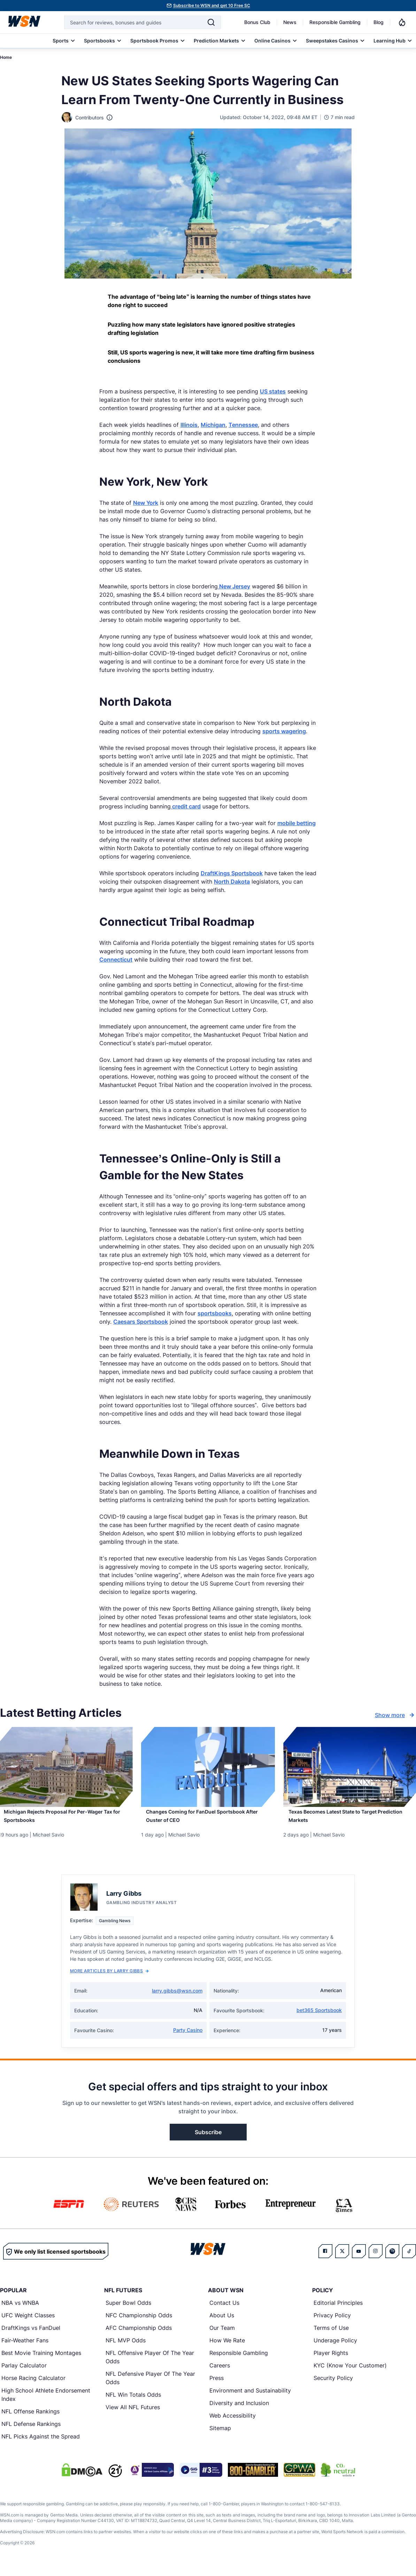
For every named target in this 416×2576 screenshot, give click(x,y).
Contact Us (224, 2310)
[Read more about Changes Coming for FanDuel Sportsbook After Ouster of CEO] (208, 1821)
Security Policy (333, 2385)
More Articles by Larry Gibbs (109, 1978)
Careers (219, 2373)
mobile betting (296, 823)
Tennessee (243, 424)
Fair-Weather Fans (24, 2347)
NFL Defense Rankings (31, 2431)
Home (6, 57)
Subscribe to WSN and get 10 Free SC (211, 5)
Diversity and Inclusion (239, 2410)
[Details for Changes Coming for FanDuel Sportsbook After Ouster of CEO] (208, 1767)
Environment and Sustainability (250, 2398)
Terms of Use (331, 2335)
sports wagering (284, 731)
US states (273, 391)
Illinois (189, 424)
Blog (378, 22)
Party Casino (187, 2038)
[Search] (211, 22)
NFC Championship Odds (139, 2322)
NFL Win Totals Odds (133, 2402)
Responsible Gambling (335, 22)
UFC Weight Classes (28, 2322)
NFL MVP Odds (126, 2347)
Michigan (213, 424)
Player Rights (331, 2360)
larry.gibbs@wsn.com (177, 1998)
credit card (186, 806)
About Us (221, 2322)
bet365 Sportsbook (319, 2018)
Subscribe (208, 2139)
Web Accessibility (232, 2423)
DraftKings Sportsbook (232, 873)
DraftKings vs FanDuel (30, 2335)
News (289, 22)
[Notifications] (402, 22)
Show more (395, 1715)
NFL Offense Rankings (30, 2419)
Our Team (222, 2335)
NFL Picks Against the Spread (40, 2444)
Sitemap (220, 2435)
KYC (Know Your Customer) (350, 2373)
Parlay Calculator (24, 2373)
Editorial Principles (338, 2310)
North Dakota (232, 881)
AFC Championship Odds (139, 2335)
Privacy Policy (332, 2322)
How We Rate (227, 2347)
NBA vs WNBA (20, 2310)
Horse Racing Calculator (33, 2385)
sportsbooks (215, 1313)
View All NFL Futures (133, 2414)
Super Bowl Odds (128, 2310)
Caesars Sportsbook (140, 1321)
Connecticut (115, 959)
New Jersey (234, 586)
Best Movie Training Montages (41, 2360)
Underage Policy (335, 2347)
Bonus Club (257, 22)
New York (145, 502)
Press (216, 2385)
